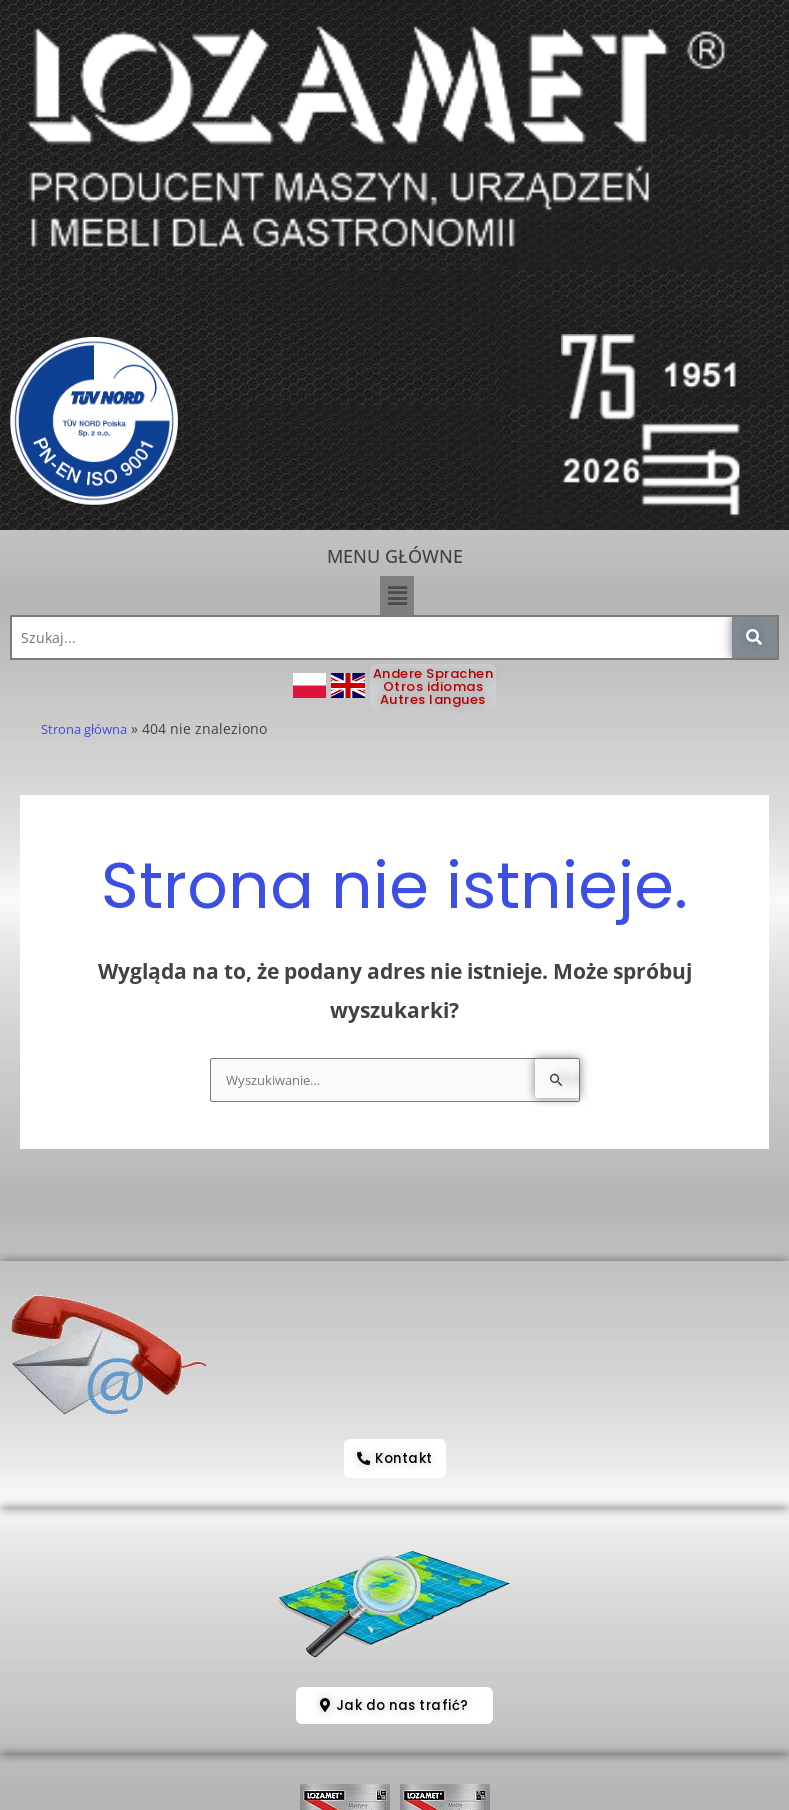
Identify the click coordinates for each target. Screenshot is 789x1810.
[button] (397, 595)
